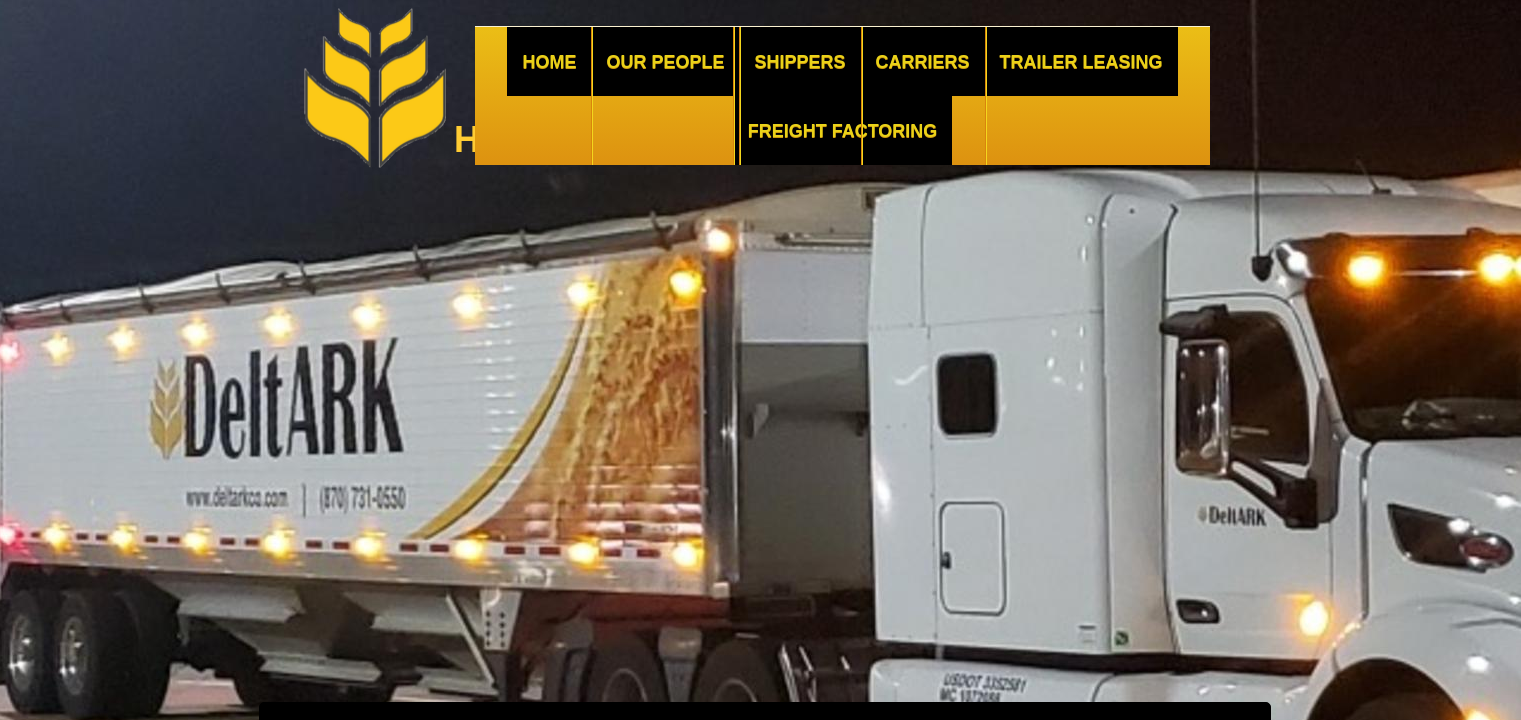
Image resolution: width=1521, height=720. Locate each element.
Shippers (799, 62)
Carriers (923, 62)
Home (549, 62)
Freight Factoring (843, 131)
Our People (665, 62)
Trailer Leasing (1081, 62)
